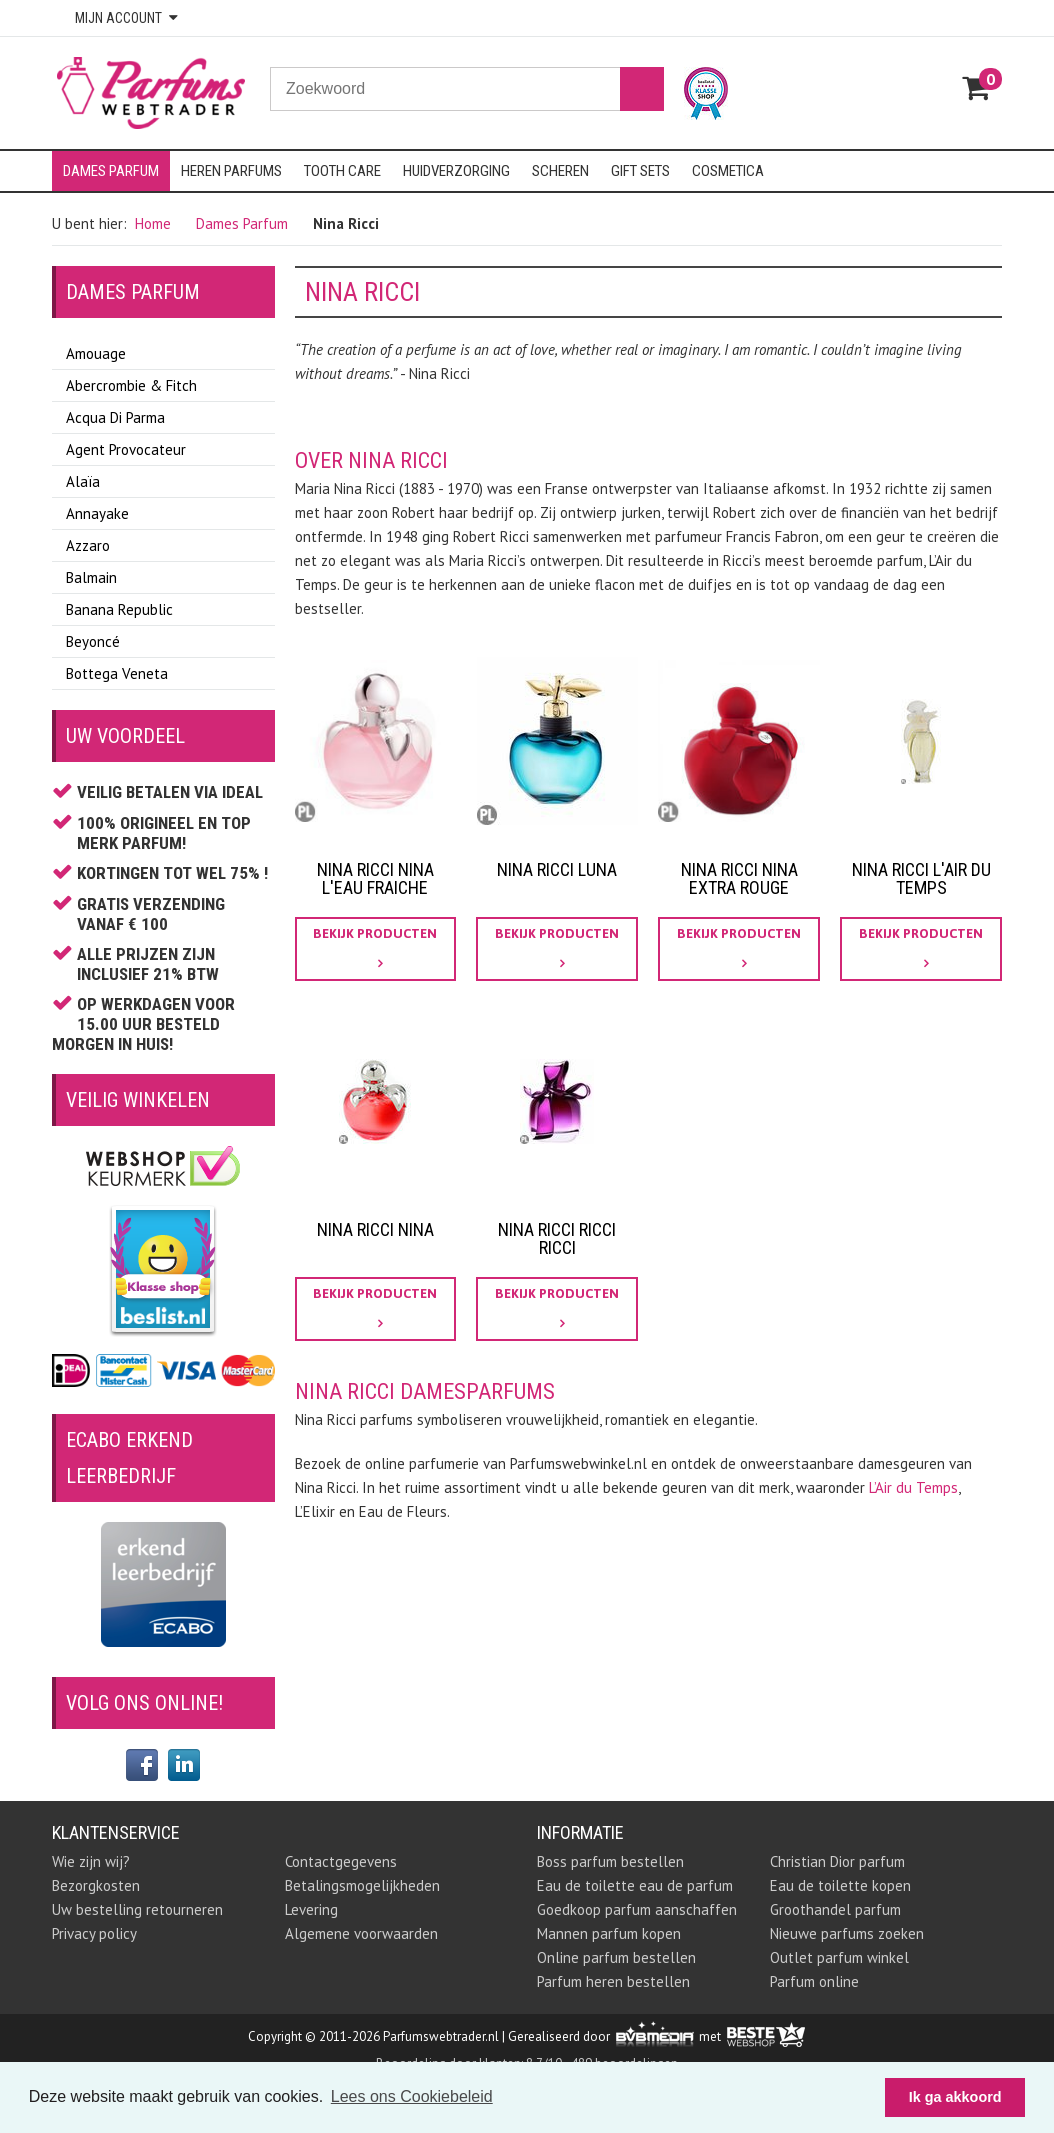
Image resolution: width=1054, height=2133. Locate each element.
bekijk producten (375, 948)
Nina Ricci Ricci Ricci (557, 1238)
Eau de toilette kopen (840, 1885)
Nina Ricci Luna (557, 869)
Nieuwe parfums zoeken (847, 1933)
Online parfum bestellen (616, 1957)
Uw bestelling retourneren (137, 1909)
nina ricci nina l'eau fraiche (375, 878)
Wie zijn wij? (91, 1861)
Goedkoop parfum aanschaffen (637, 1909)
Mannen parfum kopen (609, 1933)
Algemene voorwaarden (361, 1933)
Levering (311, 1909)
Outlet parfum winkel (839, 1957)
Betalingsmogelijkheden (362, 1885)
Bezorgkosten (96, 1885)
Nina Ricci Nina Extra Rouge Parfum (739, 887)
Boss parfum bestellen (610, 1861)
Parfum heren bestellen (613, 1981)
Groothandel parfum (835, 1909)
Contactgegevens (341, 1861)
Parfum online (814, 1981)
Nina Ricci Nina (375, 1229)
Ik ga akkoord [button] (955, 2097)
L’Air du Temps (913, 1487)
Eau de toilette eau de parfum (635, 1885)
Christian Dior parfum (837, 1861)
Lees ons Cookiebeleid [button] (412, 2096)
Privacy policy (94, 1933)
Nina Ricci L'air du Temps (921, 878)
